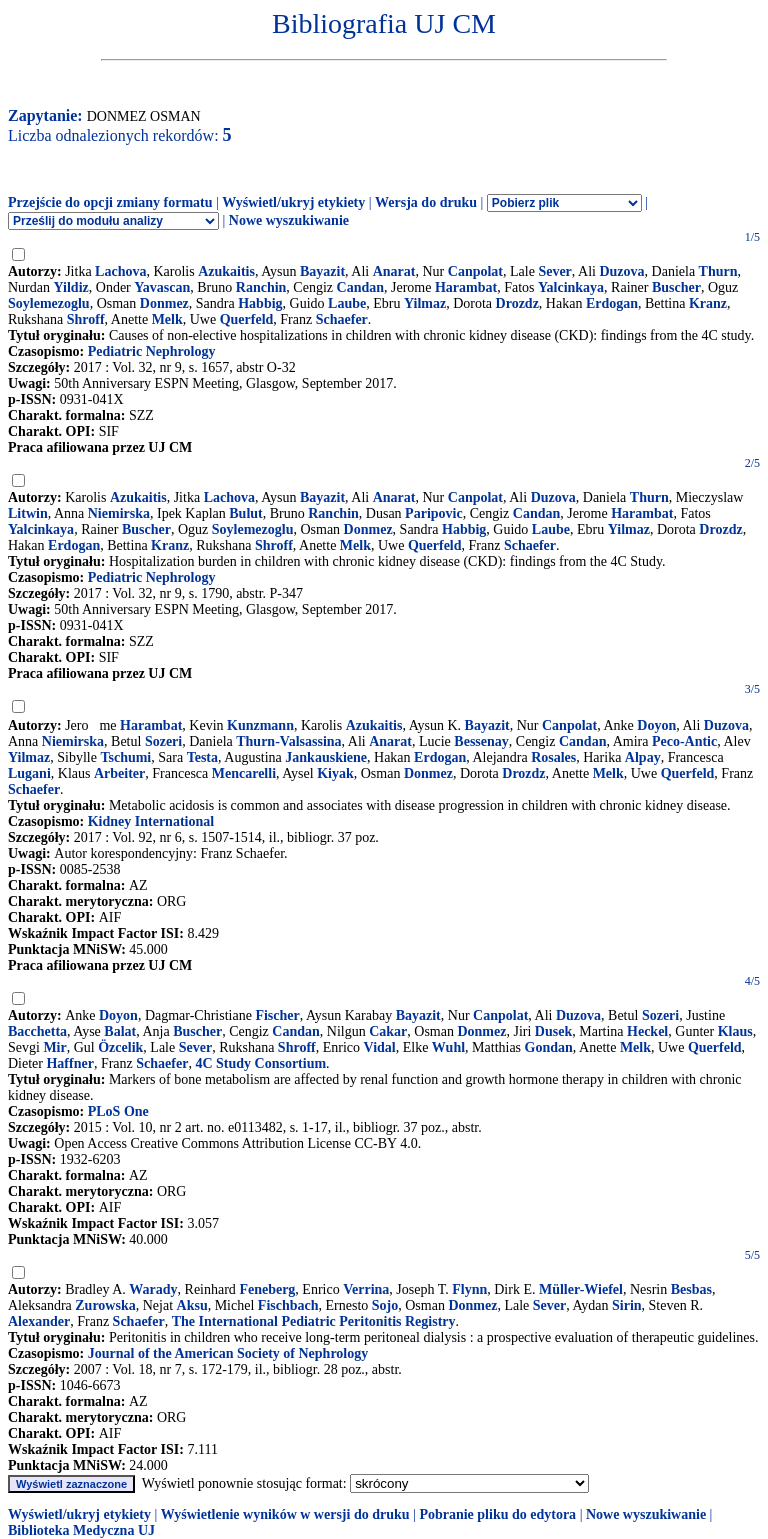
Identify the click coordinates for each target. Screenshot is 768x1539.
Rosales (553, 757)
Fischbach (288, 1305)
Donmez (164, 303)
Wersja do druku (426, 202)
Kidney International (151, 821)
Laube (347, 303)
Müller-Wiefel (581, 1289)
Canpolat (475, 271)
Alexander (39, 1321)
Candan (360, 287)
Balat (120, 1031)
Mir (54, 1047)
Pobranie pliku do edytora (497, 1514)
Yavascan (162, 287)
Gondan (549, 1047)
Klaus (735, 1031)
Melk (167, 319)
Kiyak (335, 773)
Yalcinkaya (571, 287)
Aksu (192, 1305)
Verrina (366, 1289)
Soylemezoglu (49, 303)
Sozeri (163, 741)
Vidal (380, 1047)
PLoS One (118, 1111)
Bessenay (481, 741)
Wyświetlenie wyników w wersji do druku (285, 1514)
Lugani (29, 773)
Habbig (260, 303)
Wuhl (448, 1047)
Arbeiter (119, 773)
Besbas (691, 1289)
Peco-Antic (684, 741)
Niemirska (119, 513)
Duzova (621, 271)
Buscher (676, 287)
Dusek (553, 1031)
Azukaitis (226, 271)
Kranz (708, 303)
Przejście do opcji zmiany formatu (110, 202)
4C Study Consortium (260, 1063)
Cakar (388, 1031)
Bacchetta (37, 1031)
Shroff (86, 319)
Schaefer (342, 319)
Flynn (469, 1289)
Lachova (120, 271)
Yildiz (71, 287)
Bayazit (322, 271)
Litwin (28, 513)
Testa (202, 757)
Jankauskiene (326, 757)
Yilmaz (425, 303)
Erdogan (612, 303)
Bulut (245, 513)
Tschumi (125, 757)
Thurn (718, 271)
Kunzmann (260, 725)
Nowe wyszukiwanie (289, 220)
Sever (554, 271)
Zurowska (105, 1305)
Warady (153, 1289)
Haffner (69, 1063)
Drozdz (517, 303)
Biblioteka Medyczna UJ (81, 1530)
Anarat (394, 271)
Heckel (647, 1031)
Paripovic (434, 513)
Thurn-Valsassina (288, 741)
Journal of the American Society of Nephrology (228, 1353)
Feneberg (267, 1289)
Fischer (277, 1015)
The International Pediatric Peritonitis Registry (314, 1321)
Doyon (656, 725)
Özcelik (120, 1047)
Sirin (627, 1305)
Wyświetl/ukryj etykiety (293, 202)
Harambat (466, 287)
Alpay (643, 757)
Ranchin (261, 287)
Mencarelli (244, 773)
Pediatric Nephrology (152, 351)
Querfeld (247, 319)
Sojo (385, 1305)
